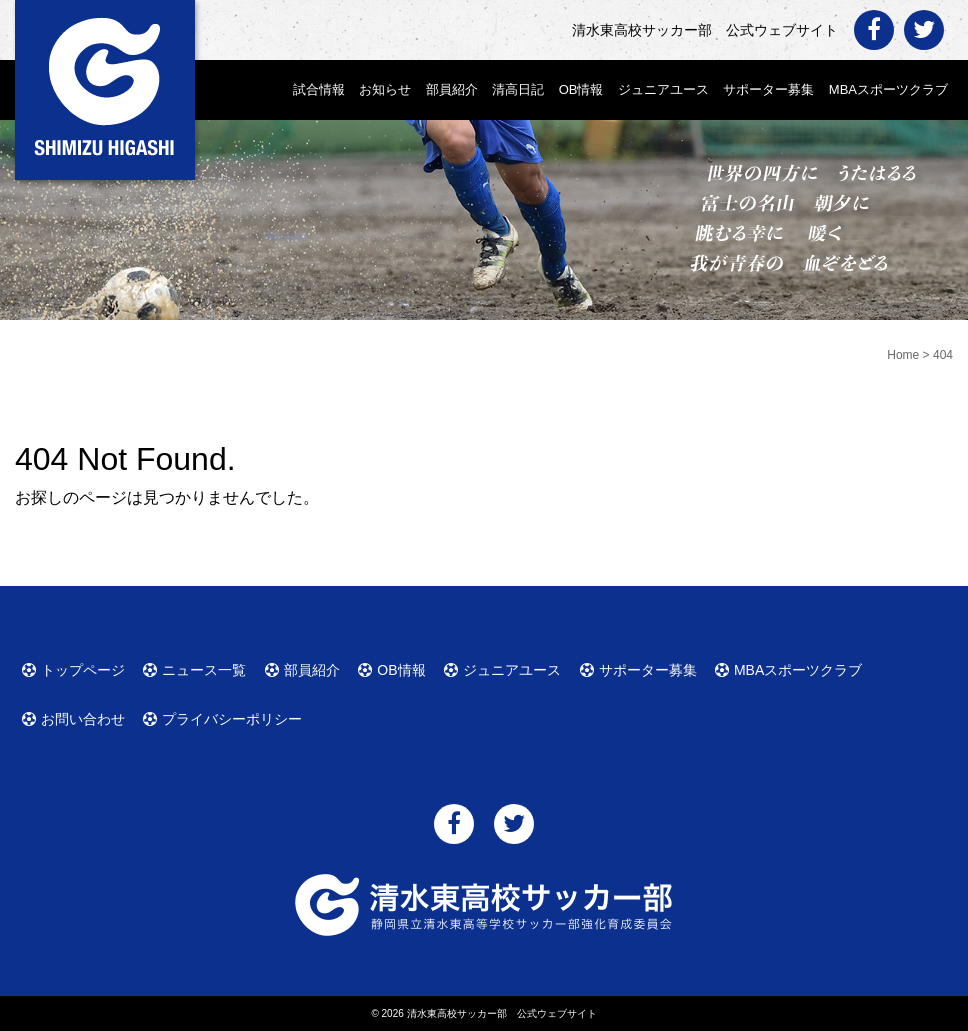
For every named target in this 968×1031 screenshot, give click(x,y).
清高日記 (518, 89)
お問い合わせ (83, 719)
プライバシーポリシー (232, 719)
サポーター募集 (768, 89)
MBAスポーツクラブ (888, 89)
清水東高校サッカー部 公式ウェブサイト (502, 1013)
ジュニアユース (663, 89)
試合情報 (319, 89)
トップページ (83, 670)
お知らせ (385, 89)
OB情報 (581, 89)
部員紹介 (452, 89)
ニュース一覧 (204, 670)
